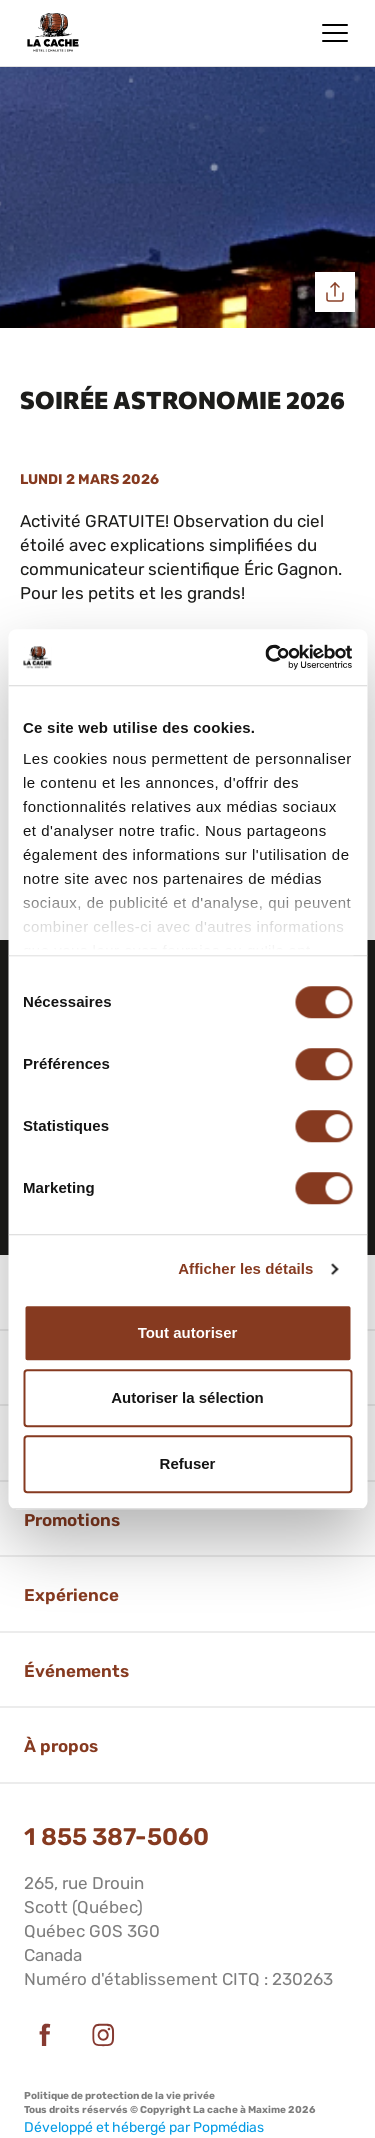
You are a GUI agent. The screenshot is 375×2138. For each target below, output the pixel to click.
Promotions (72, 1520)
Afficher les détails (245, 1268)
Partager (335, 292)
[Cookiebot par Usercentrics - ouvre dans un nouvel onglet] (267, 657)
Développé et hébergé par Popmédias (144, 2127)
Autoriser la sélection (187, 1397)
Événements (76, 1671)
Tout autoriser (188, 1332)
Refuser (188, 1463)
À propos (61, 1746)
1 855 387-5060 (116, 1837)
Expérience (71, 1595)
